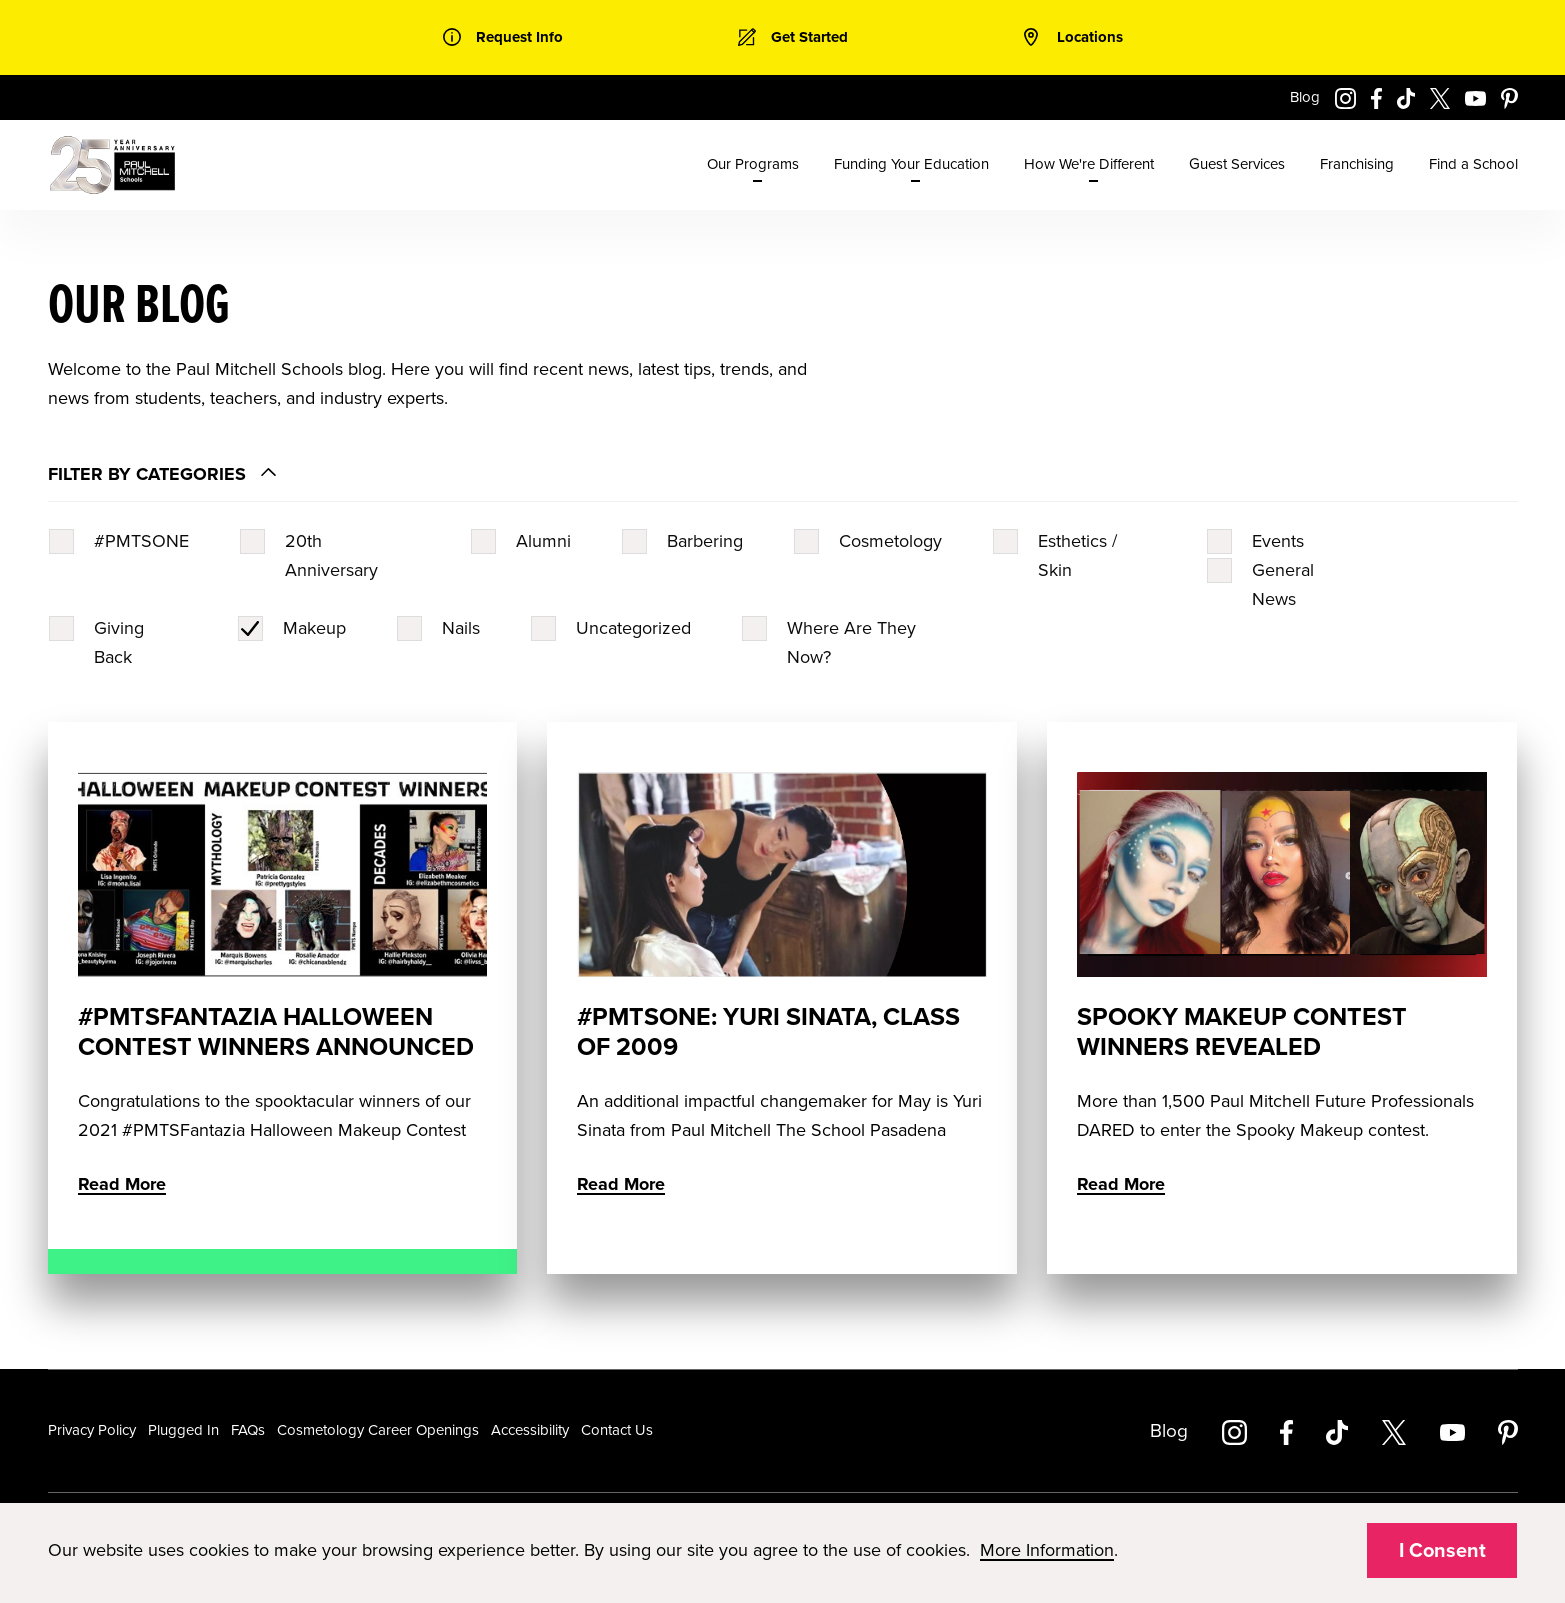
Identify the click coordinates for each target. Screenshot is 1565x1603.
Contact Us (617, 1430)
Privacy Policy (92, 1430)
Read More (122, 1184)
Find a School (1473, 164)
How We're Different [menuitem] (1089, 164)
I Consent (1442, 1551)
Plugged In (183, 1430)
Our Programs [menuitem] (753, 164)
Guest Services (1237, 164)
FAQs (248, 1430)
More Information (1047, 1550)
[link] (503, 37)
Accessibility (530, 1430)
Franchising (1357, 164)
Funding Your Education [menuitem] (911, 164)
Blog (1305, 97)
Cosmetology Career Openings (378, 1430)
